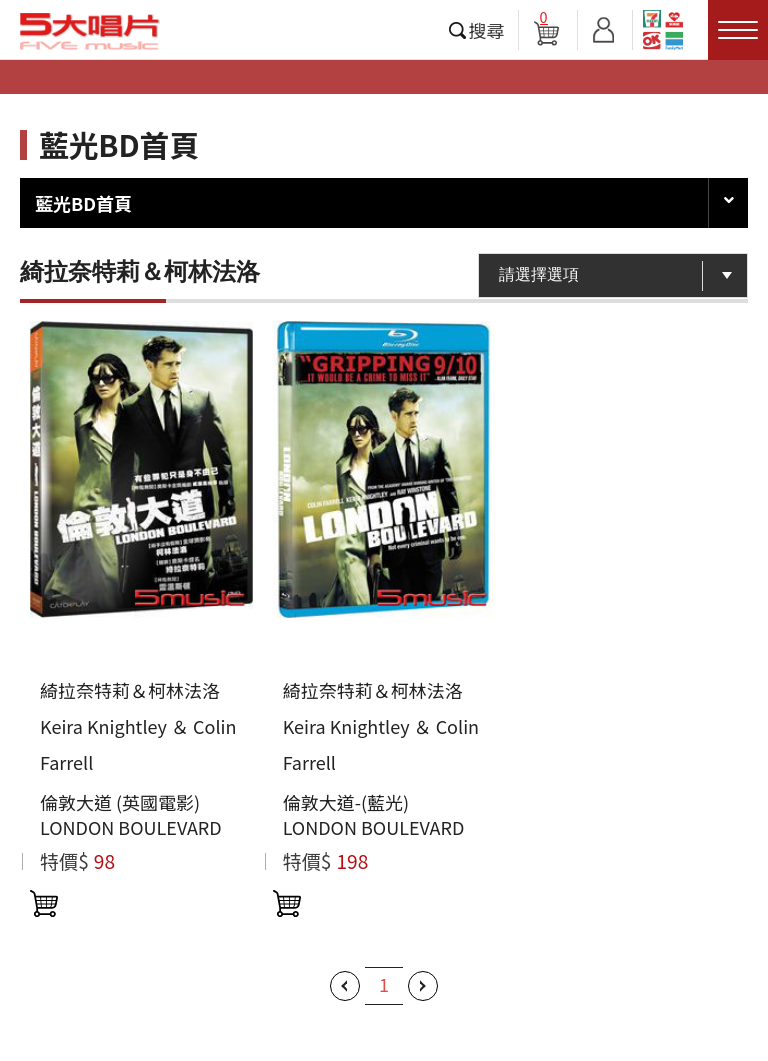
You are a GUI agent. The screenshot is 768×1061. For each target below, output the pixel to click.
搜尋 (487, 30)
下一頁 (423, 986)
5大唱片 (90, 31)
